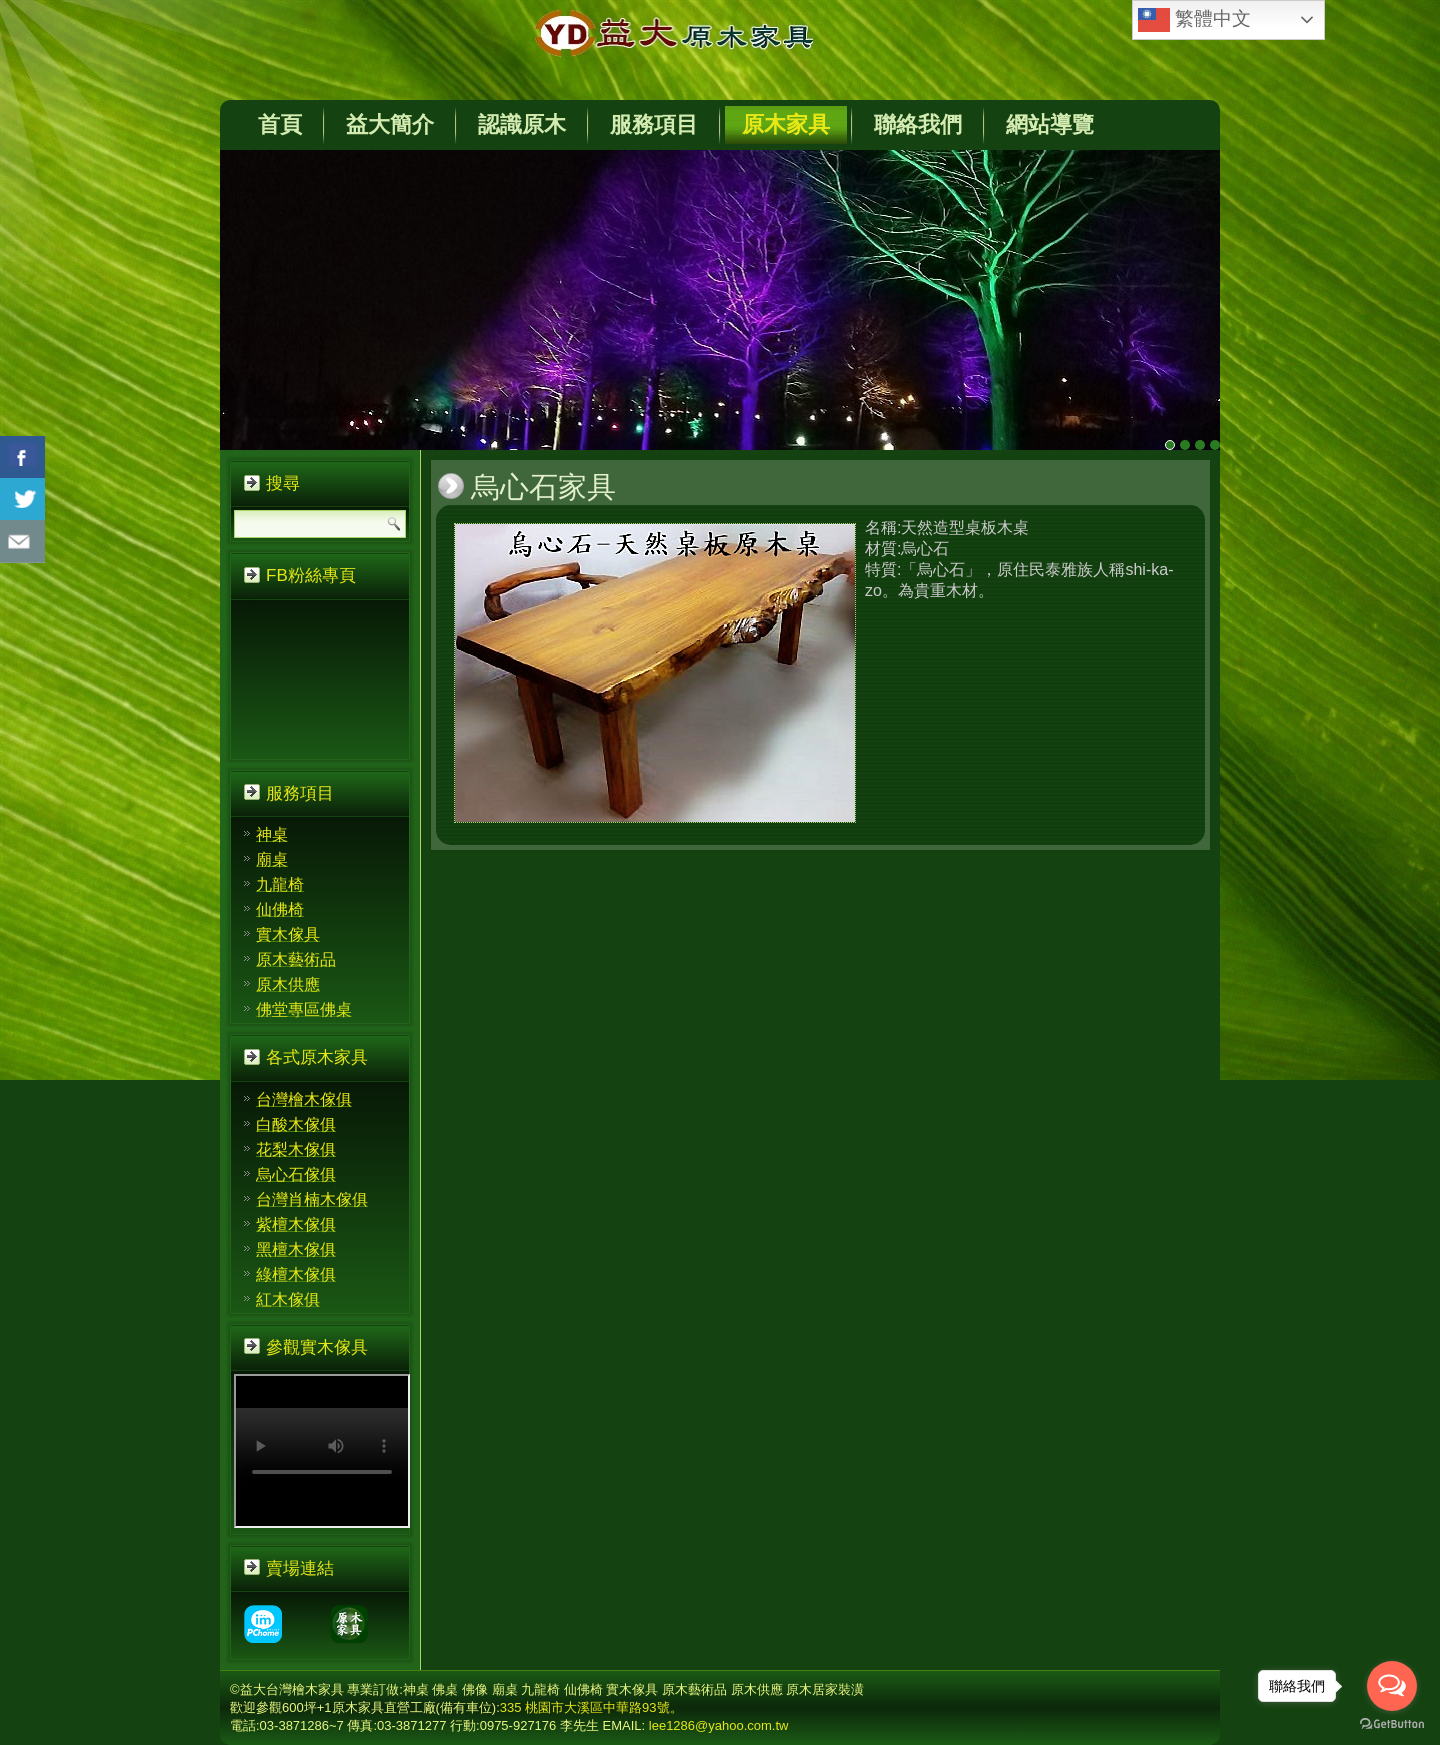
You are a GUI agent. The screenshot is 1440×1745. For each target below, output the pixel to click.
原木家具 (786, 124)
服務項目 (654, 124)
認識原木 (522, 124)
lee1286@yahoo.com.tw (719, 1725)
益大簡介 (390, 124)
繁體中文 (1194, 20)
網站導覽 (1050, 124)
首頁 (280, 124)
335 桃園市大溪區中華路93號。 (591, 1707)
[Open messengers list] (1392, 1686)
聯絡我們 (918, 124)
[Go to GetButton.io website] (1392, 1724)
